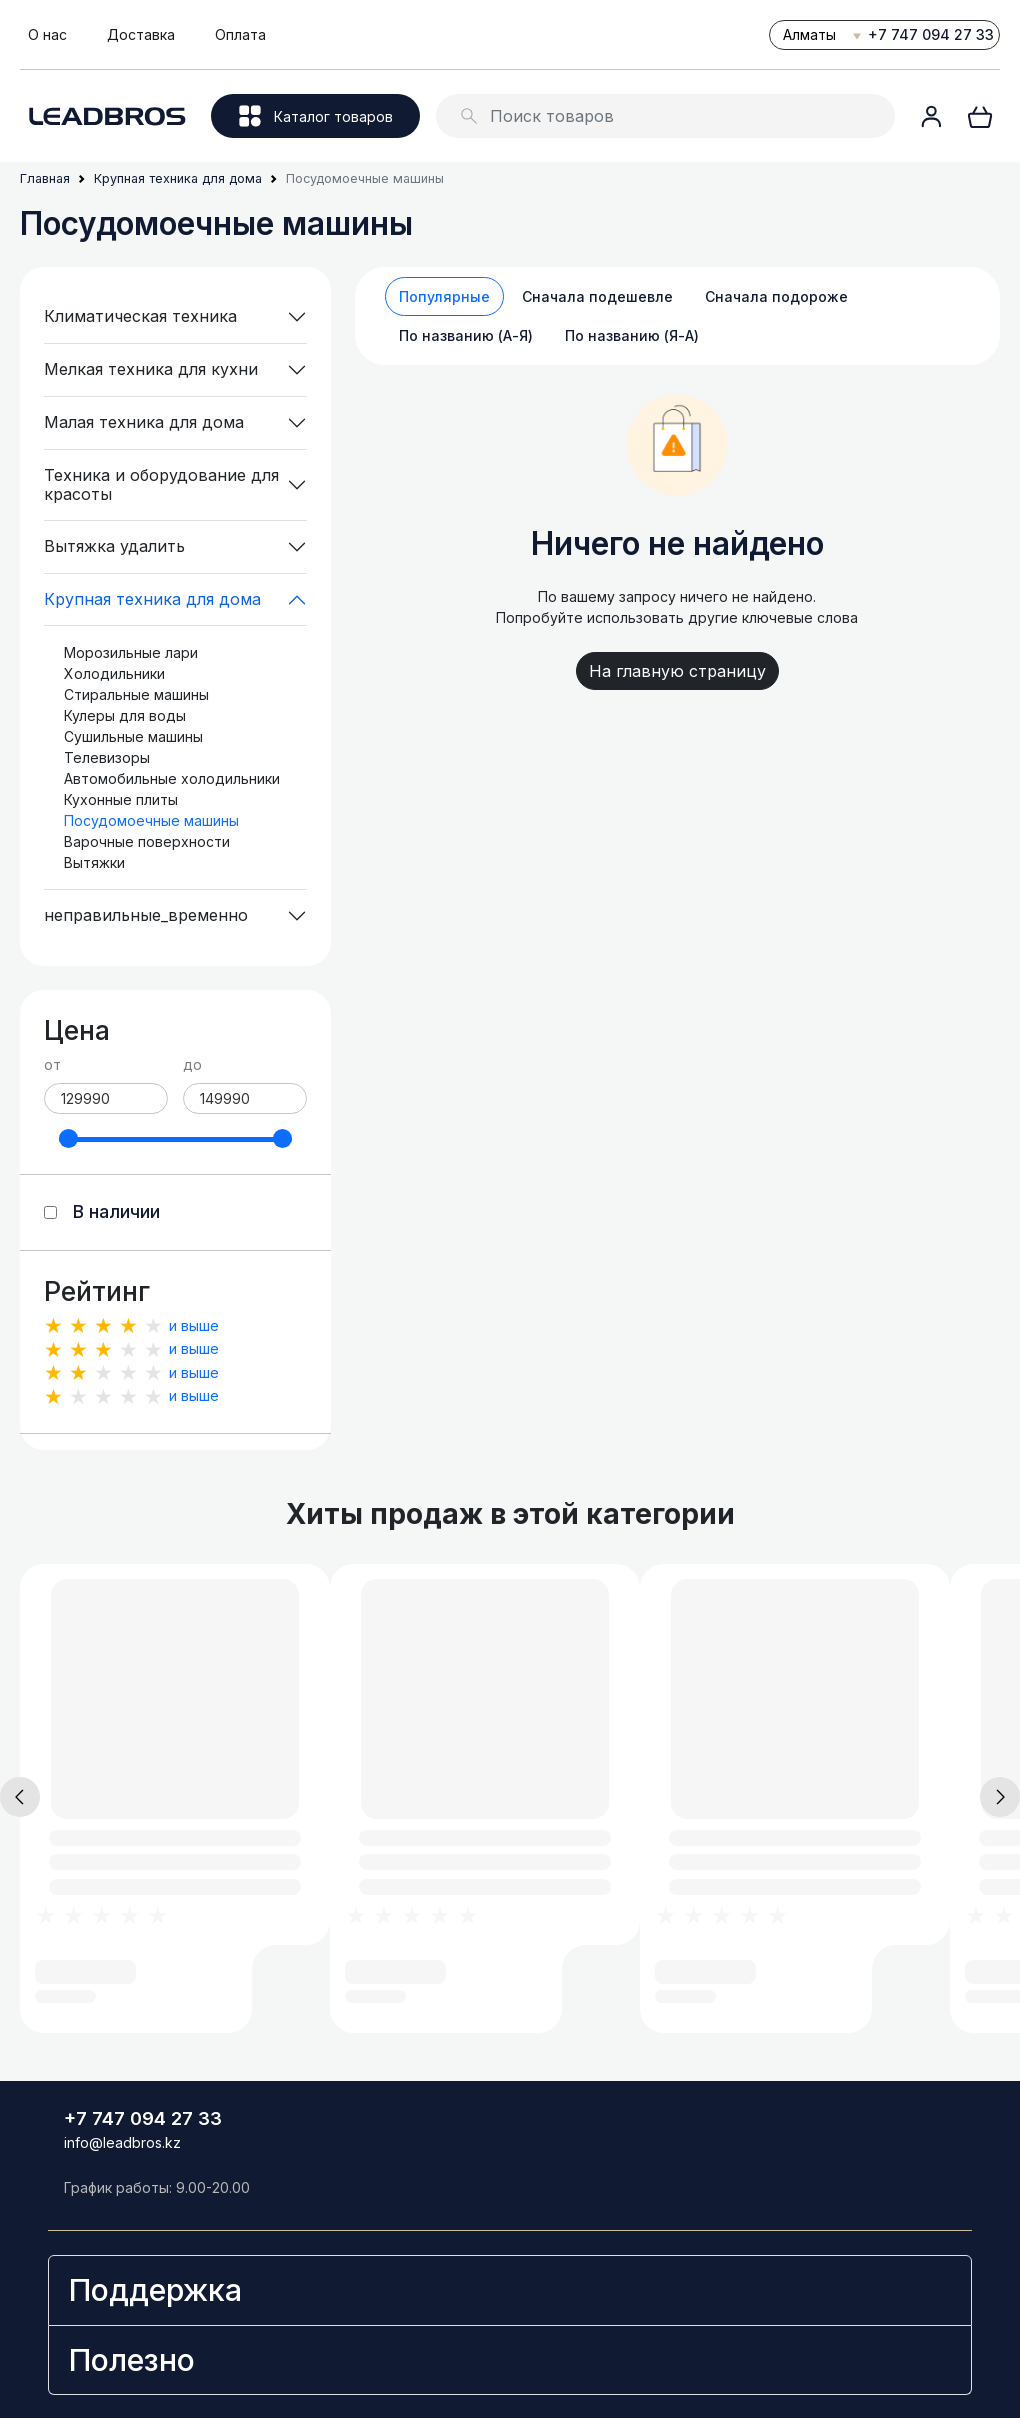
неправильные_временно (146, 915)
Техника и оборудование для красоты (161, 484)
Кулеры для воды (125, 715)
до (192, 1064)
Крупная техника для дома (152, 599)
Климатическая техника (140, 316)
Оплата (240, 34)
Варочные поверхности (147, 841)
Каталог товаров (316, 116)
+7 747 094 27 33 (931, 34)
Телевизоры (107, 757)
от (52, 1064)
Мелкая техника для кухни (151, 369)
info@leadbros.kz (122, 2142)
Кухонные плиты (121, 799)
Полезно (132, 2360)
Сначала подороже (776, 296)
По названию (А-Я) (466, 335)
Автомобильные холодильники (172, 778)
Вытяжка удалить (114, 546)
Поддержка (155, 2290)
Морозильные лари (131, 652)
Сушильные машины (133, 736)
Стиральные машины (136, 694)
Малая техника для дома (144, 422)
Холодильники (114, 673)
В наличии (116, 1211)
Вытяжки (94, 862)
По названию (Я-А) (632, 335)
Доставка (141, 34)
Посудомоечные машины (151, 820)
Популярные (444, 296)
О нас (47, 34)
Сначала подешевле (597, 296)
